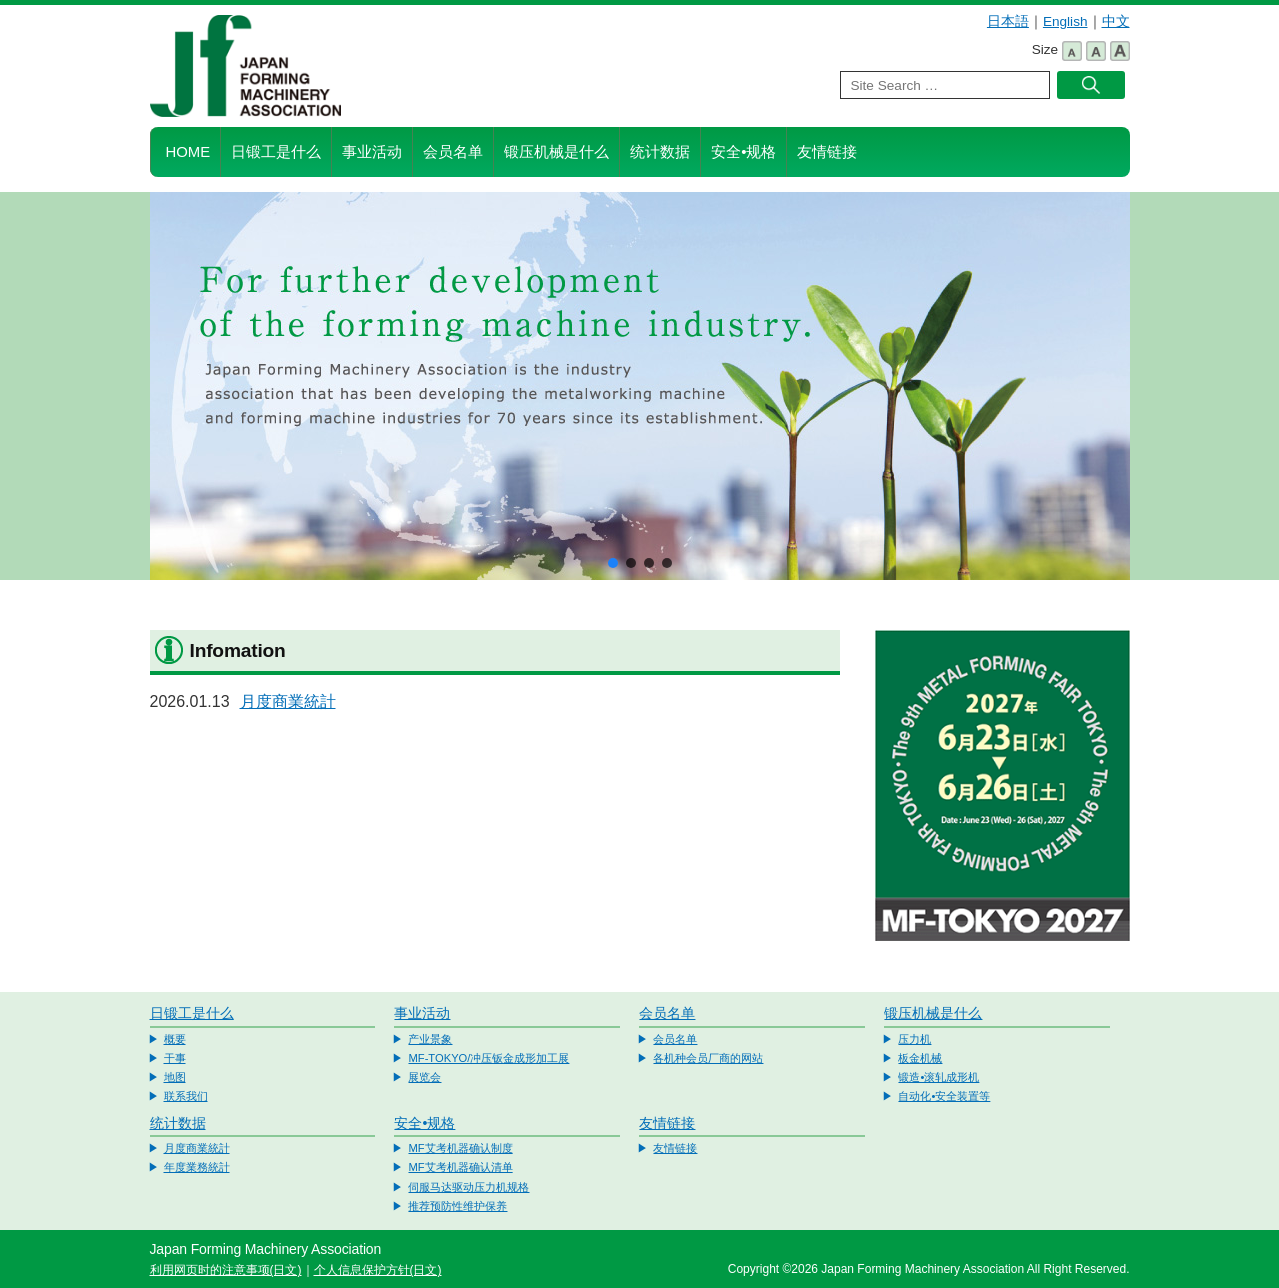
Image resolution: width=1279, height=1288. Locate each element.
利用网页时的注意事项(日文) (226, 1270)
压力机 (914, 1039)
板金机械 (920, 1058)
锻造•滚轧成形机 (938, 1077)
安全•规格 (743, 152)
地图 (175, 1077)
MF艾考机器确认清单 (460, 1167)
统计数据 (660, 152)
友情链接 (827, 152)
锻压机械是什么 (556, 152)
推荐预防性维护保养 (457, 1206)
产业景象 (430, 1039)
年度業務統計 (197, 1167)
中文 (1116, 21)
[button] (613, 563)
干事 (175, 1058)
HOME (188, 152)
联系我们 (186, 1096)
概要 (175, 1039)
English (1065, 21)
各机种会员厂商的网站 (708, 1058)
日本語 (1008, 21)
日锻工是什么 (276, 152)
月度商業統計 (288, 701)
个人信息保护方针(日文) (378, 1270)
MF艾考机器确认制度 (460, 1148)
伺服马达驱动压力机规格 (468, 1187)
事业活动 (372, 152)
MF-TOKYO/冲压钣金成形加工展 (488, 1058)
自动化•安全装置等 (944, 1096)
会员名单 (453, 152)
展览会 (424, 1077)
